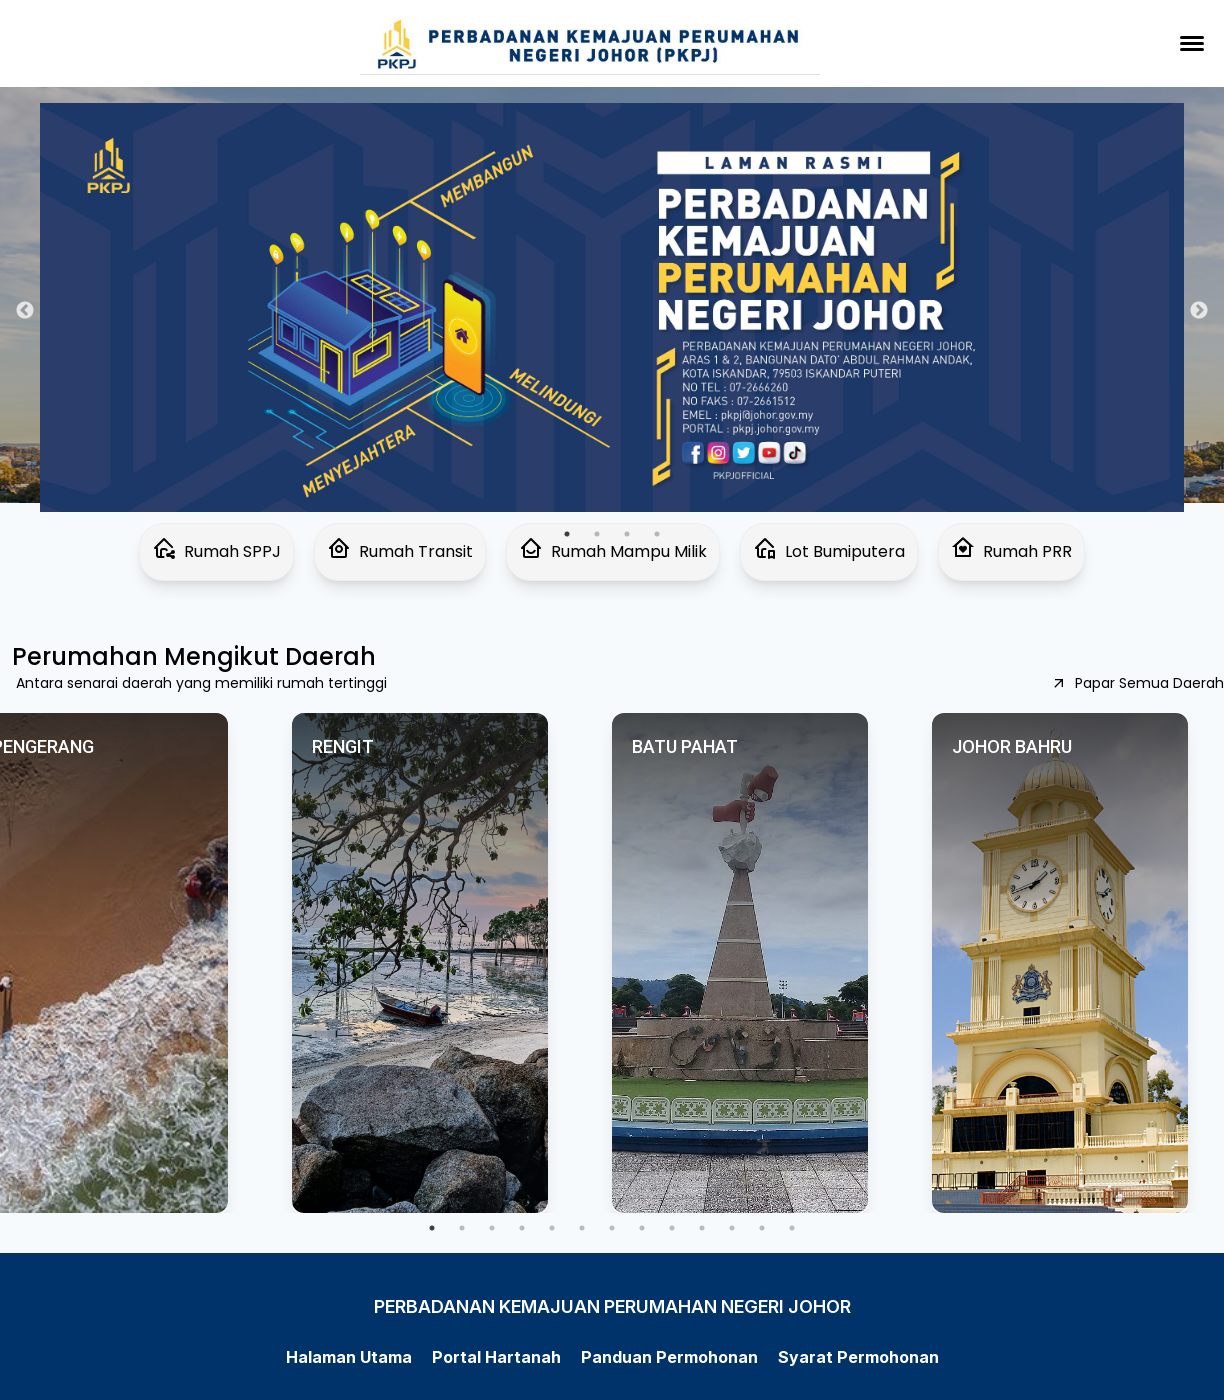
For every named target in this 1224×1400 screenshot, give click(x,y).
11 (732, 1228)
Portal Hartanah (496, 1357)
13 (792, 1228)
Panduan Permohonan (669, 1357)
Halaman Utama (349, 1357)
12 (762, 1228)
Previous (25, 311)
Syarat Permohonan (858, 1357)
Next (1199, 311)
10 (702, 1228)
